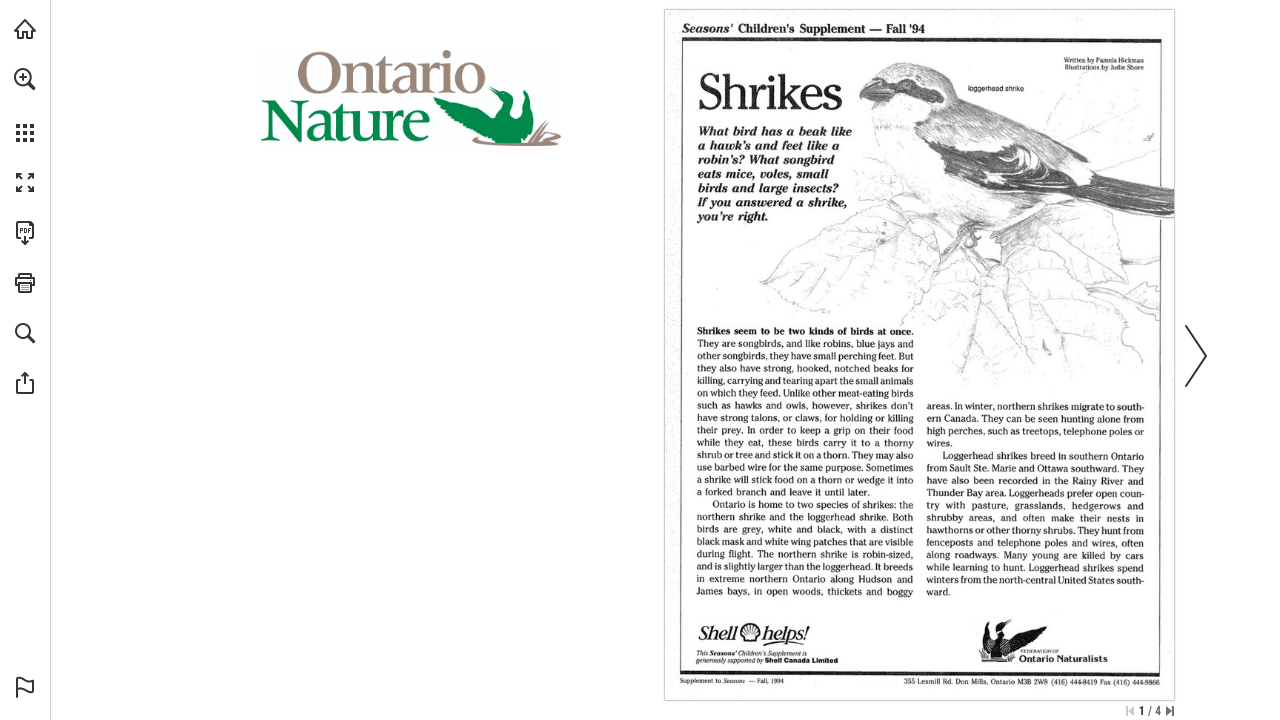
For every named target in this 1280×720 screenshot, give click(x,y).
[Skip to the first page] (1130, 711)
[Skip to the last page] (1170, 711)
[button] (25, 79)
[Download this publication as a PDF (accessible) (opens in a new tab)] (25, 233)
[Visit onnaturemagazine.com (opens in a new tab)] (25, 29)
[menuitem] (25, 105)
